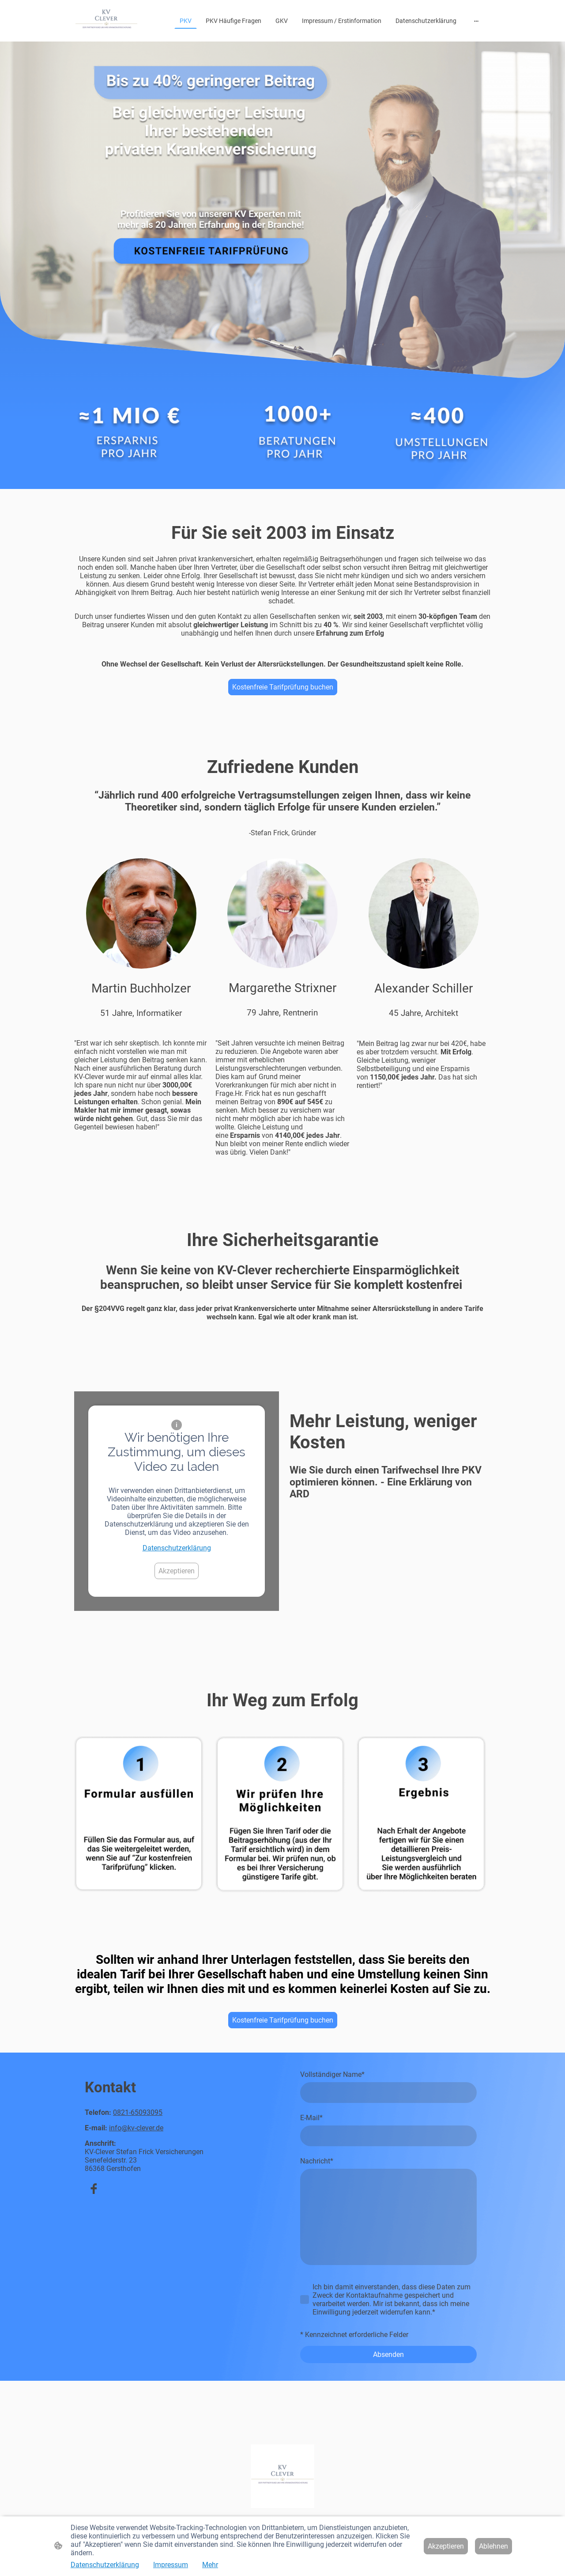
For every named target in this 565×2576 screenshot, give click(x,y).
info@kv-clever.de (136, 2128)
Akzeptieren (176, 1571)
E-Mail (311, 2118)
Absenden (388, 2354)
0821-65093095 (137, 2112)
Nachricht (316, 2161)
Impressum (170, 2565)
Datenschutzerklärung (177, 1548)
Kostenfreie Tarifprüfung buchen (282, 687)
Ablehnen (493, 2546)
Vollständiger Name (332, 2074)
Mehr (210, 2565)
